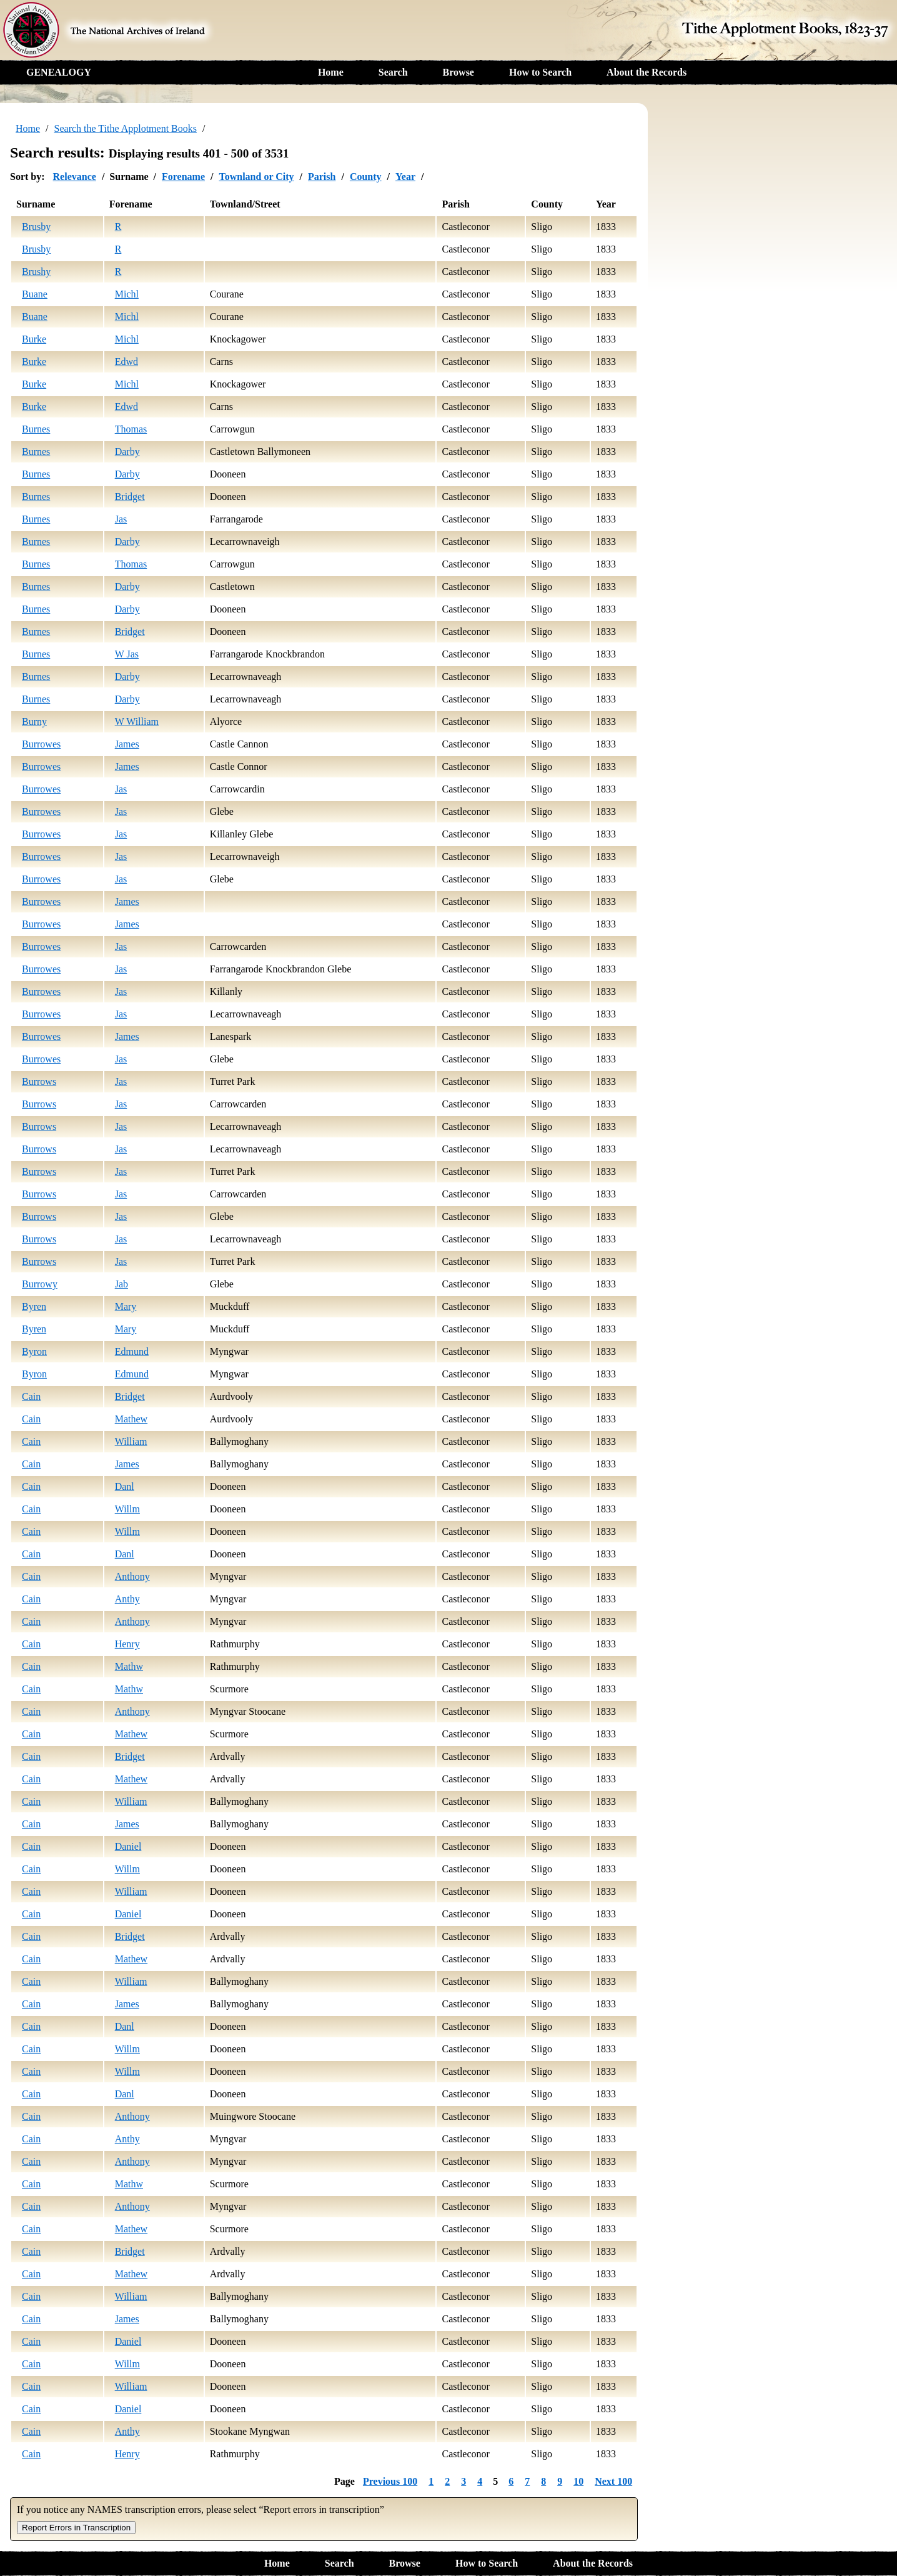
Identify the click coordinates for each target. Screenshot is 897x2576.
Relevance (74, 176)
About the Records (646, 72)
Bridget (130, 496)
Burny (34, 721)
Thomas (131, 429)
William (131, 1441)
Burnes (36, 429)
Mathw (129, 1666)
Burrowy (39, 1284)
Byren (34, 1306)
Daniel (128, 1846)
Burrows (39, 1081)
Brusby (36, 226)
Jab (121, 1284)
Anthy (127, 1599)
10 (578, 2481)
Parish (321, 176)
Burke (34, 339)
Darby (127, 451)
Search (393, 72)
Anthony (132, 1576)
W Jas (127, 654)
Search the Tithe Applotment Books (125, 128)
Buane (34, 294)
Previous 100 (390, 2481)
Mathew (131, 1419)
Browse (458, 72)
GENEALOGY (58, 72)
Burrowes (41, 744)
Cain (31, 1396)
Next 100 (613, 2481)
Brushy (36, 271)
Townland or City (256, 176)
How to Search (540, 72)
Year (405, 176)
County (366, 176)
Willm (127, 1509)
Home (331, 72)
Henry (127, 1644)
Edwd (126, 361)
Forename (183, 176)
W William (137, 721)
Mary (126, 1306)
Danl (124, 1486)
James (127, 744)
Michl (127, 294)
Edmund (132, 1351)
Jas (121, 519)
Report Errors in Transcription (76, 2527)
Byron (34, 1351)
